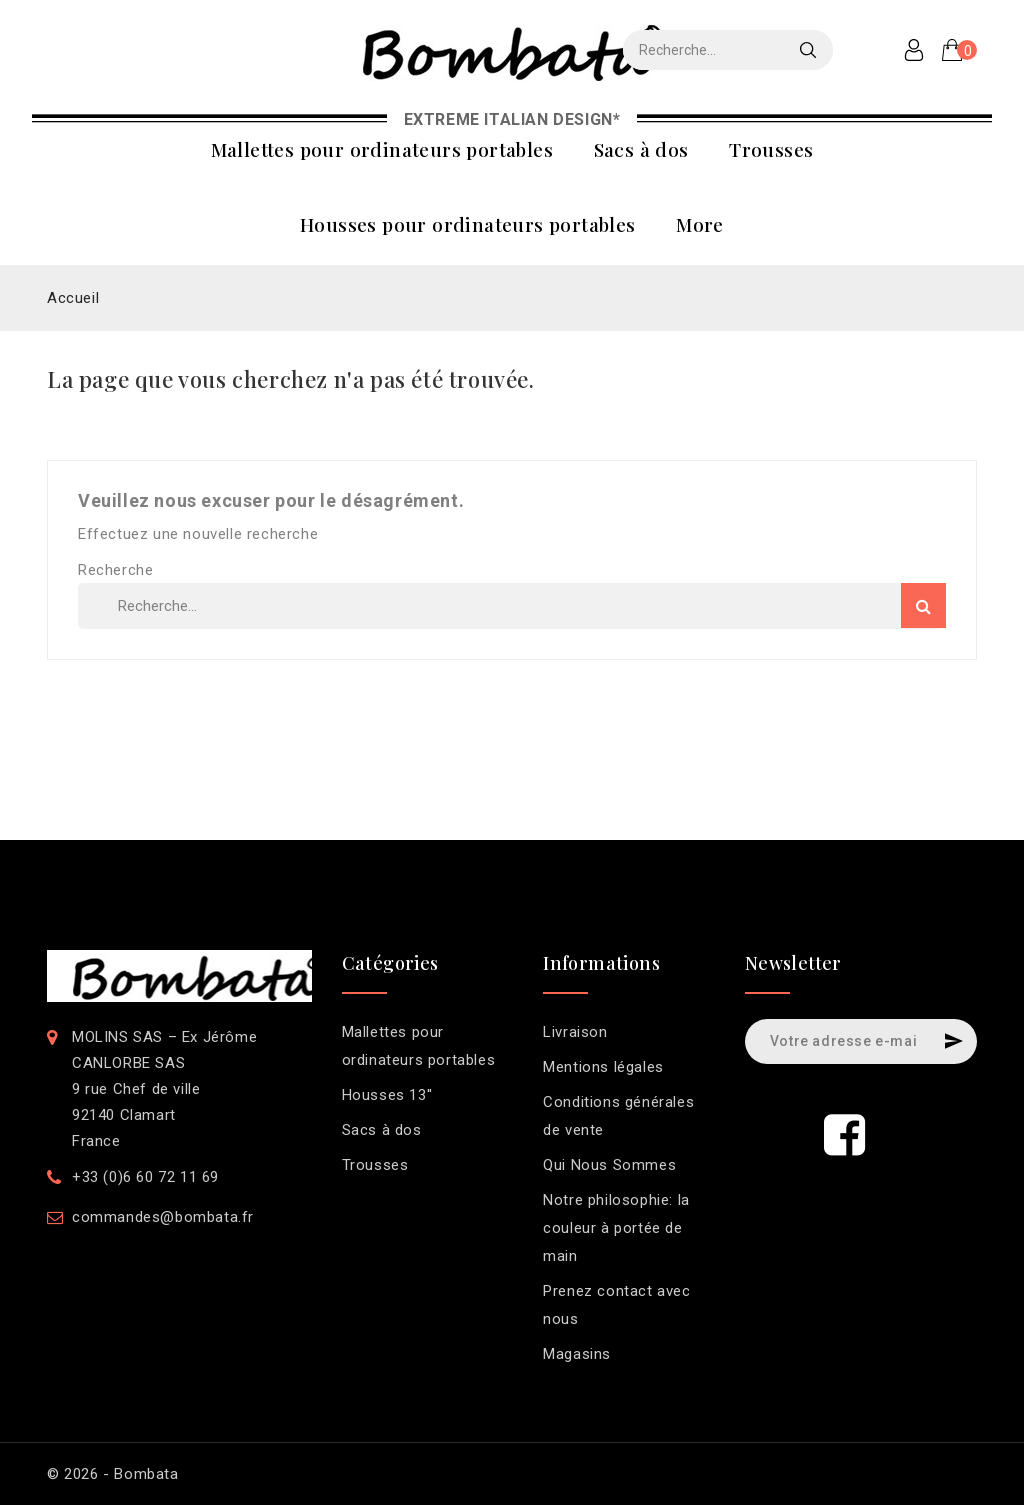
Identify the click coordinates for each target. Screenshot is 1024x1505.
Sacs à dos (641, 149)
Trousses (771, 149)
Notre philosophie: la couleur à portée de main (616, 1228)
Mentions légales (603, 1067)
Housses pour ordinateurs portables (468, 224)
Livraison (575, 1032)
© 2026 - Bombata (113, 1474)
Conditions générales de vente (618, 1116)
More (700, 224)
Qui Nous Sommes (609, 1165)
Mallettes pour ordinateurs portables (382, 149)
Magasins (577, 1354)
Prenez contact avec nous (616, 1305)
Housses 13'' (387, 1095)
